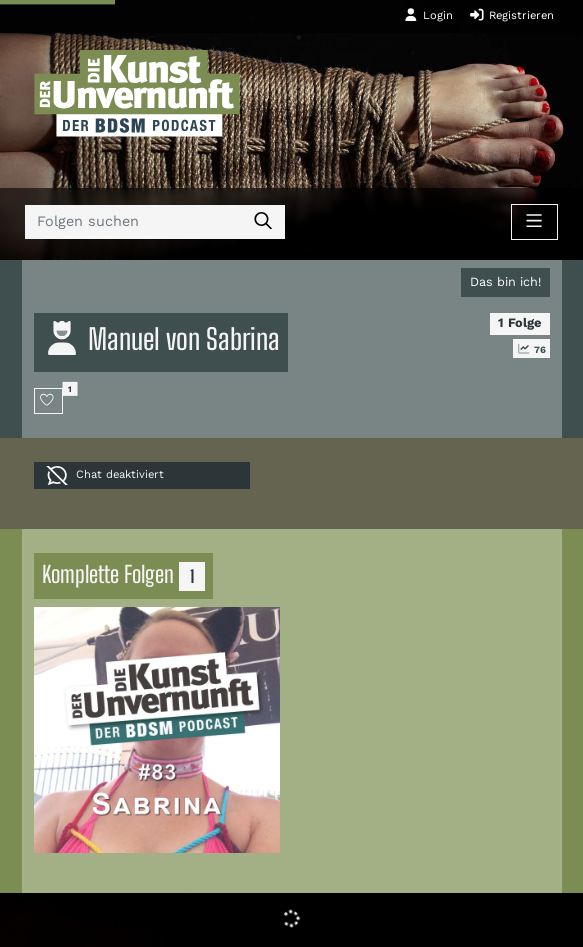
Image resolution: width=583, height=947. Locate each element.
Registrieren (511, 15)
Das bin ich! (505, 281)
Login (428, 15)
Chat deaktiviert (105, 475)
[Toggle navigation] (534, 222)
